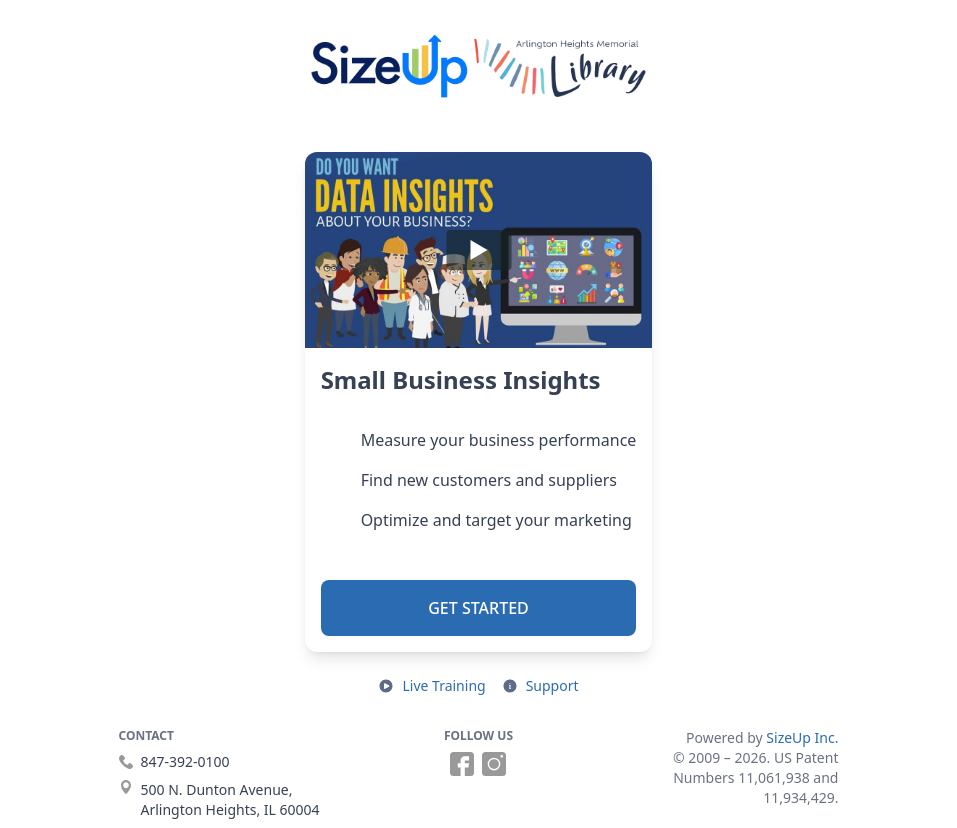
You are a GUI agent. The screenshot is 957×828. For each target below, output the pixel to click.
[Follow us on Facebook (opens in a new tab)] (462, 764)
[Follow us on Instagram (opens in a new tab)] (494, 764)
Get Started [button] (478, 608)
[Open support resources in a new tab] (540, 686)
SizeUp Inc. (802, 737)
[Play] (479, 250)
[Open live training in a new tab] (431, 686)
